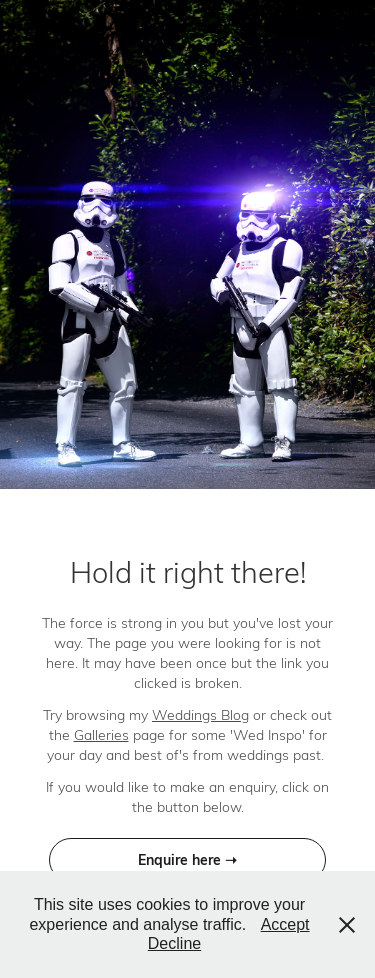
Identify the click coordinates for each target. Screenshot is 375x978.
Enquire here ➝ (187, 859)
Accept (285, 924)
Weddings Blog (200, 714)
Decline (174, 943)
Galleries (101, 734)
